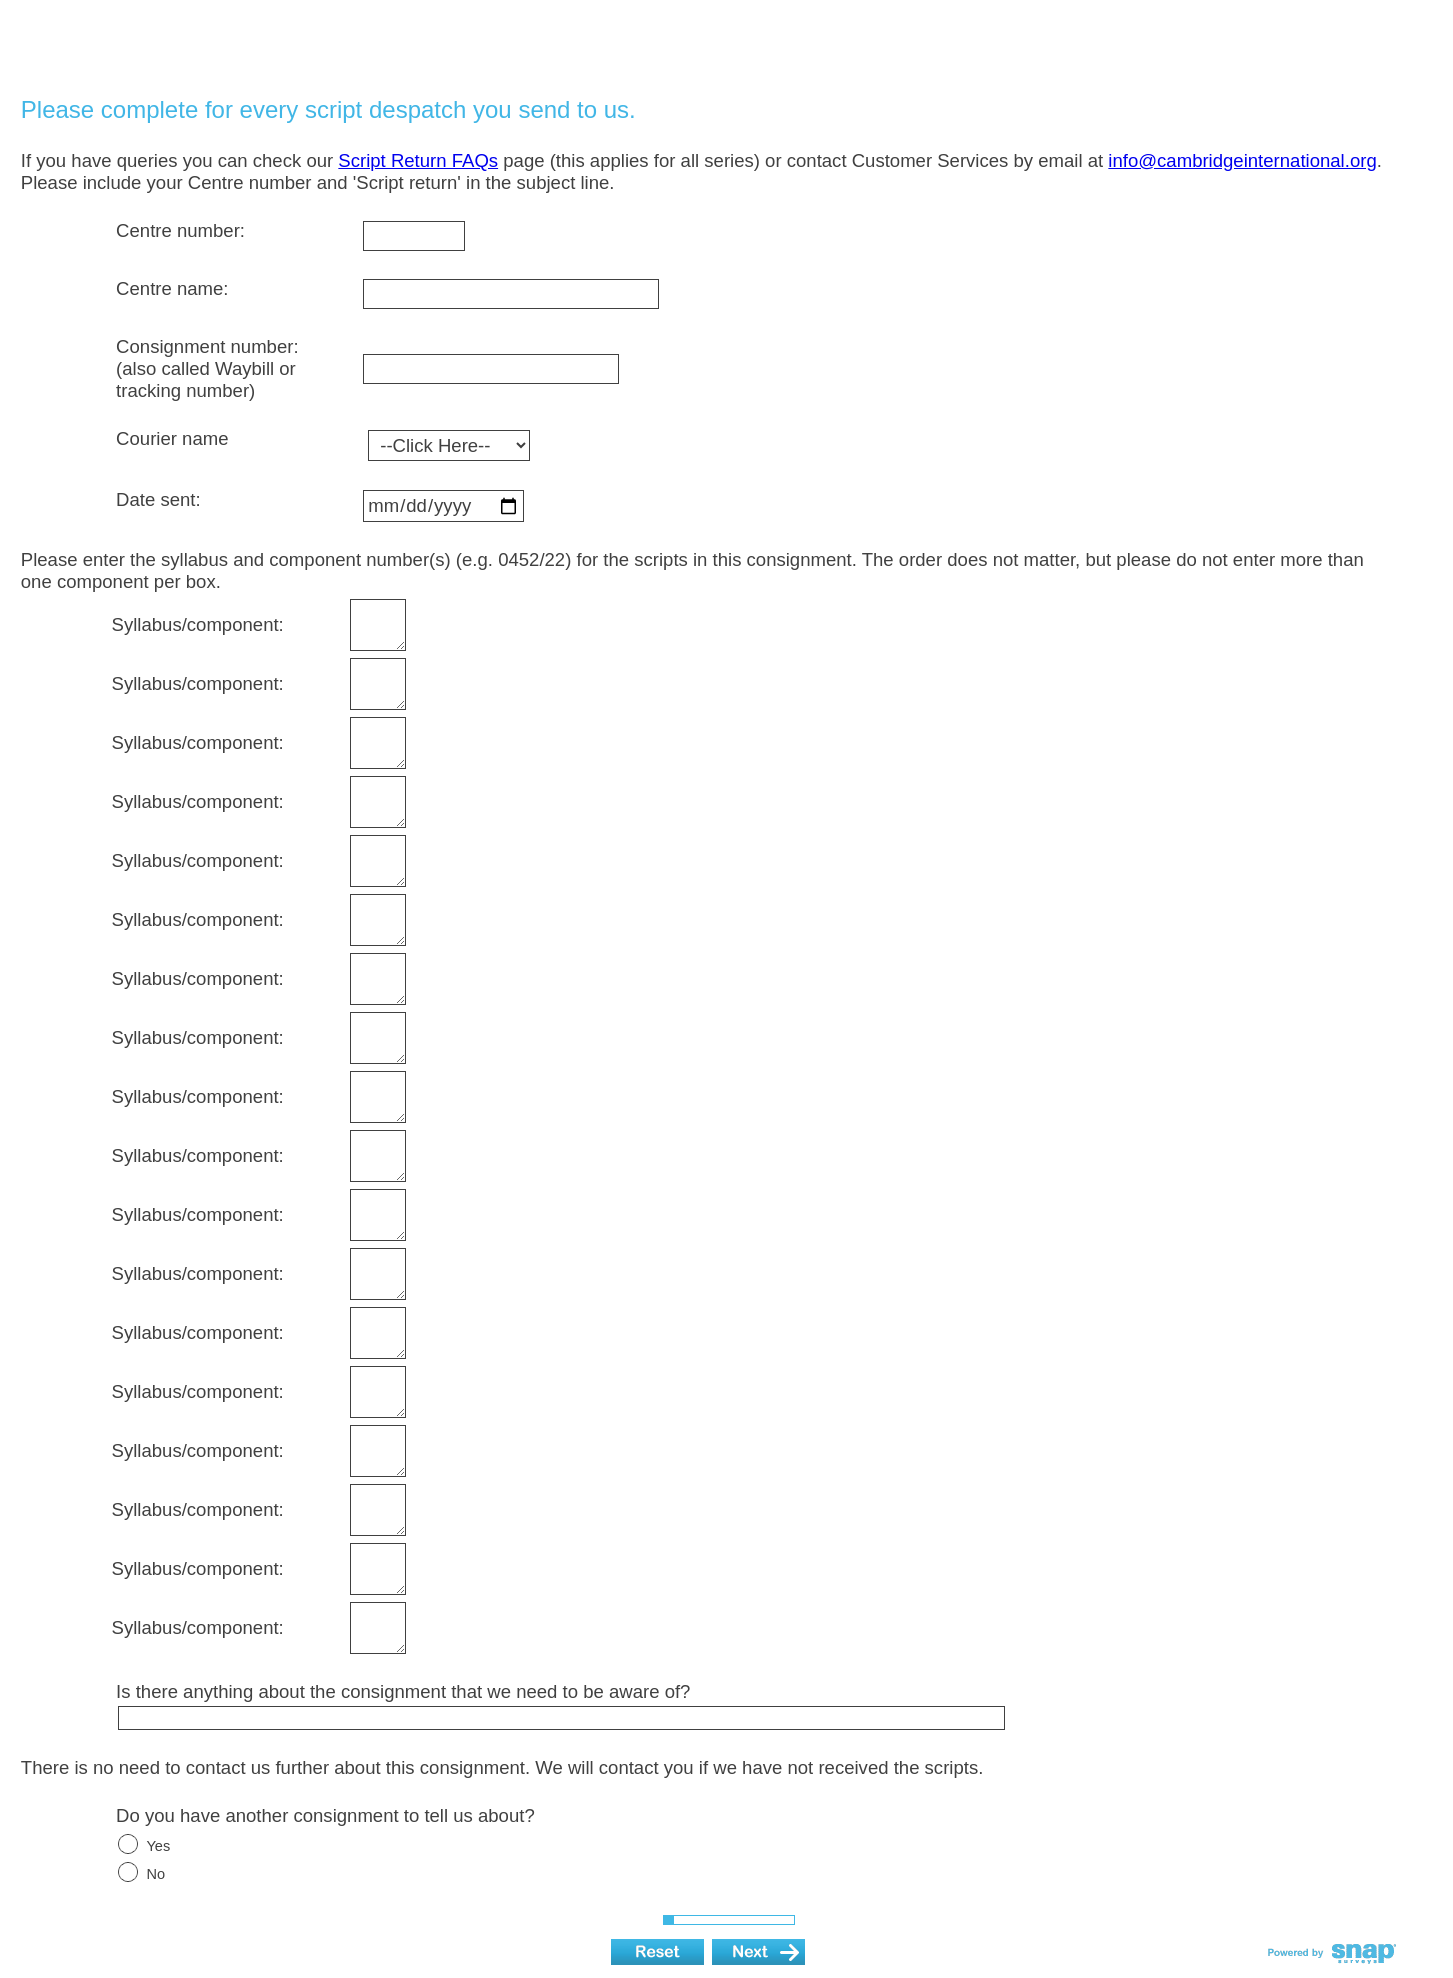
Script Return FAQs (418, 160)
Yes (158, 1846)
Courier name (172, 438)
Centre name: (172, 288)
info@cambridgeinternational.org (1242, 160)
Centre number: (180, 230)
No (155, 1874)
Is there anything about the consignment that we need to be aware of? (403, 1691)
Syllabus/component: (198, 624)
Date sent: (158, 499)
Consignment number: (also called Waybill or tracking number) (207, 368)
